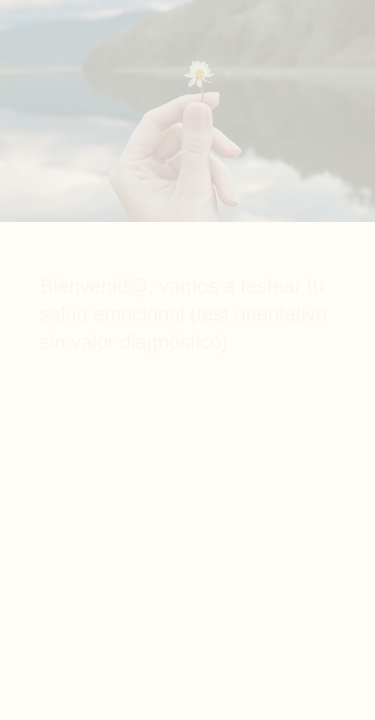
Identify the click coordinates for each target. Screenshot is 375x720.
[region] (187, 669)
